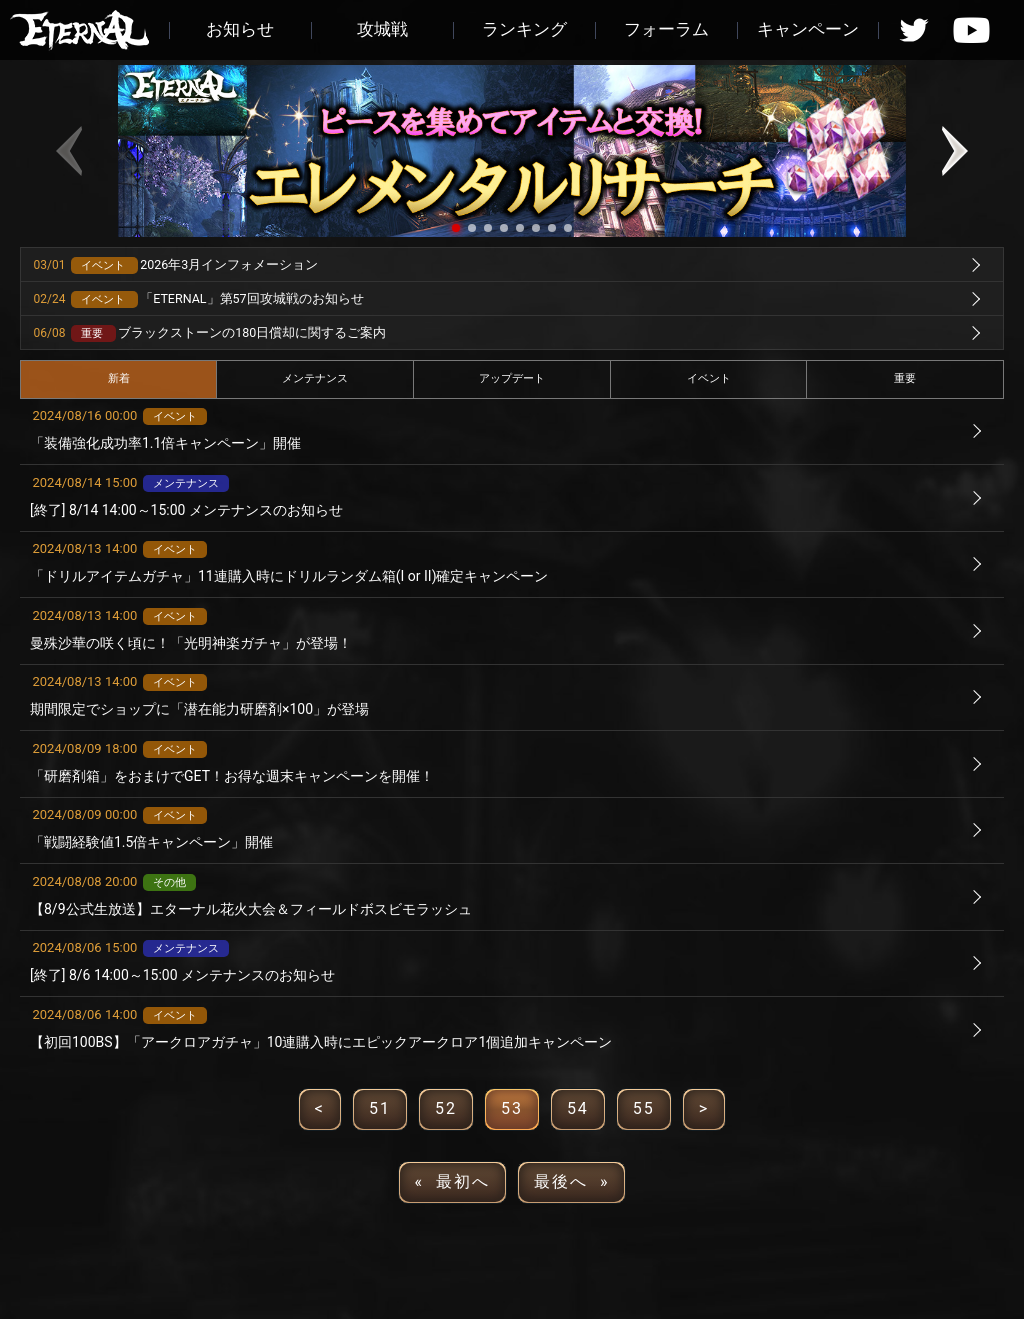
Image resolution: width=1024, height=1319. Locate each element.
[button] (456, 228)
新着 (119, 378)
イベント (709, 378)
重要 (905, 378)
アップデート (512, 378)
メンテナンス (315, 378)
